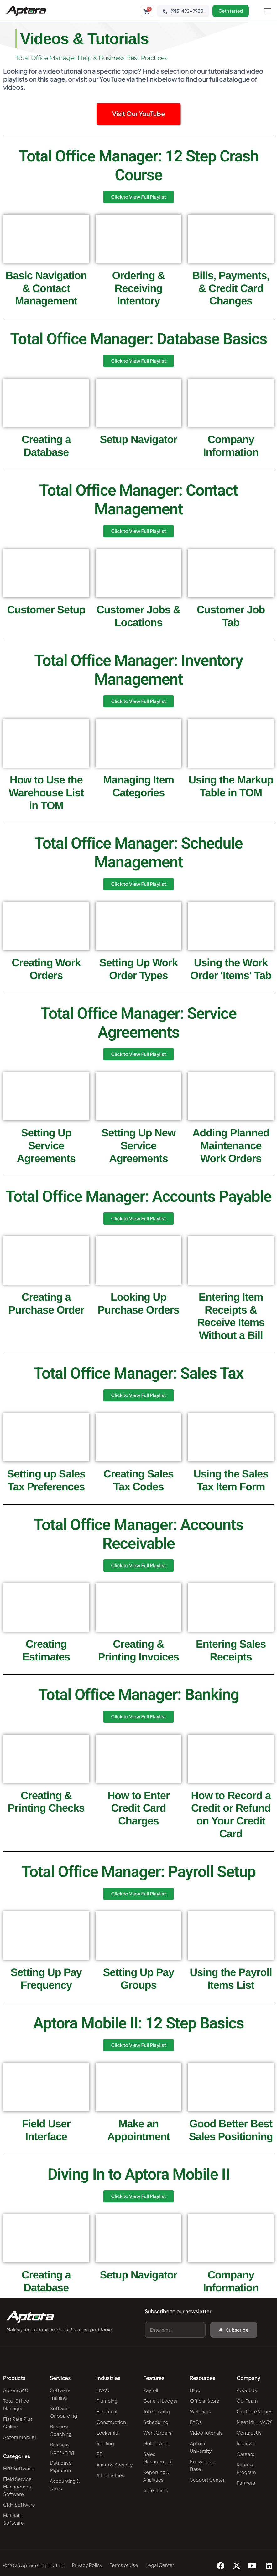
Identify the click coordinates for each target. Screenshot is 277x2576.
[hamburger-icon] (267, 10)
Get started (230, 11)
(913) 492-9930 (183, 11)
